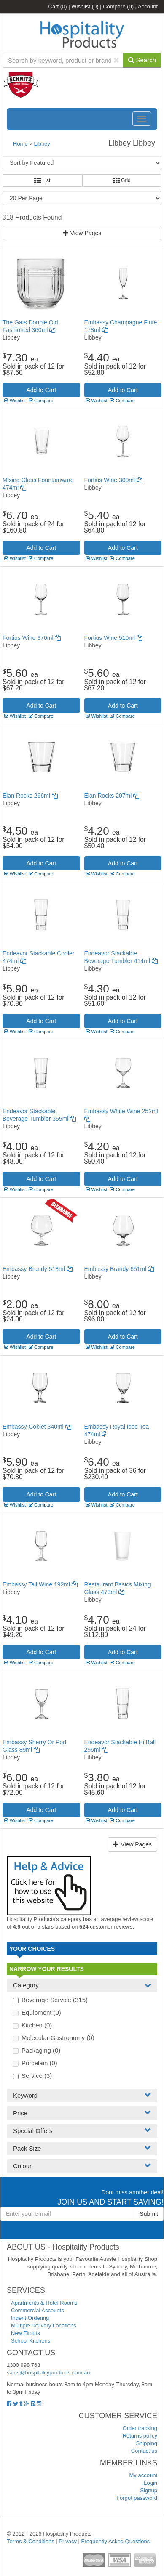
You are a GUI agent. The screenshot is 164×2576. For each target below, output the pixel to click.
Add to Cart (41, 390)
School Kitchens (30, 2340)
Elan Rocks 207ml (112, 795)
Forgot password (136, 2498)
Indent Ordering (30, 2318)
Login (150, 2483)
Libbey (42, 144)
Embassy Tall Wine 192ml (40, 1584)
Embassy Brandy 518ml (38, 1268)
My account (143, 2475)
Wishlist (84, 6)
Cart (57, 6)
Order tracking (140, 2428)
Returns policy (140, 2436)
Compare (118, 6)
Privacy (68, 2541)
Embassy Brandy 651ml (119, 1268)
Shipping (146, 2443)
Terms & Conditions (30, 2541)
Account (148, 6)
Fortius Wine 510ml (113, 637)
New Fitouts (25, 2333)
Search (142, 60)
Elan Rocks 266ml (30, 795)
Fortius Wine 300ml (113, 480)
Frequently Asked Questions (115, 2541)
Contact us (144, 2451)
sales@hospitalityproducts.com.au (48, 2372)
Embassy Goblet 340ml (37, 1426)
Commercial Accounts (37, 2310)
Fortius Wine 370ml (32, 637)
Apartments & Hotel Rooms (44, 2303)
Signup (148, 2490)
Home (20, 144)
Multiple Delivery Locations (43, 2325)
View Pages (82, 233)
